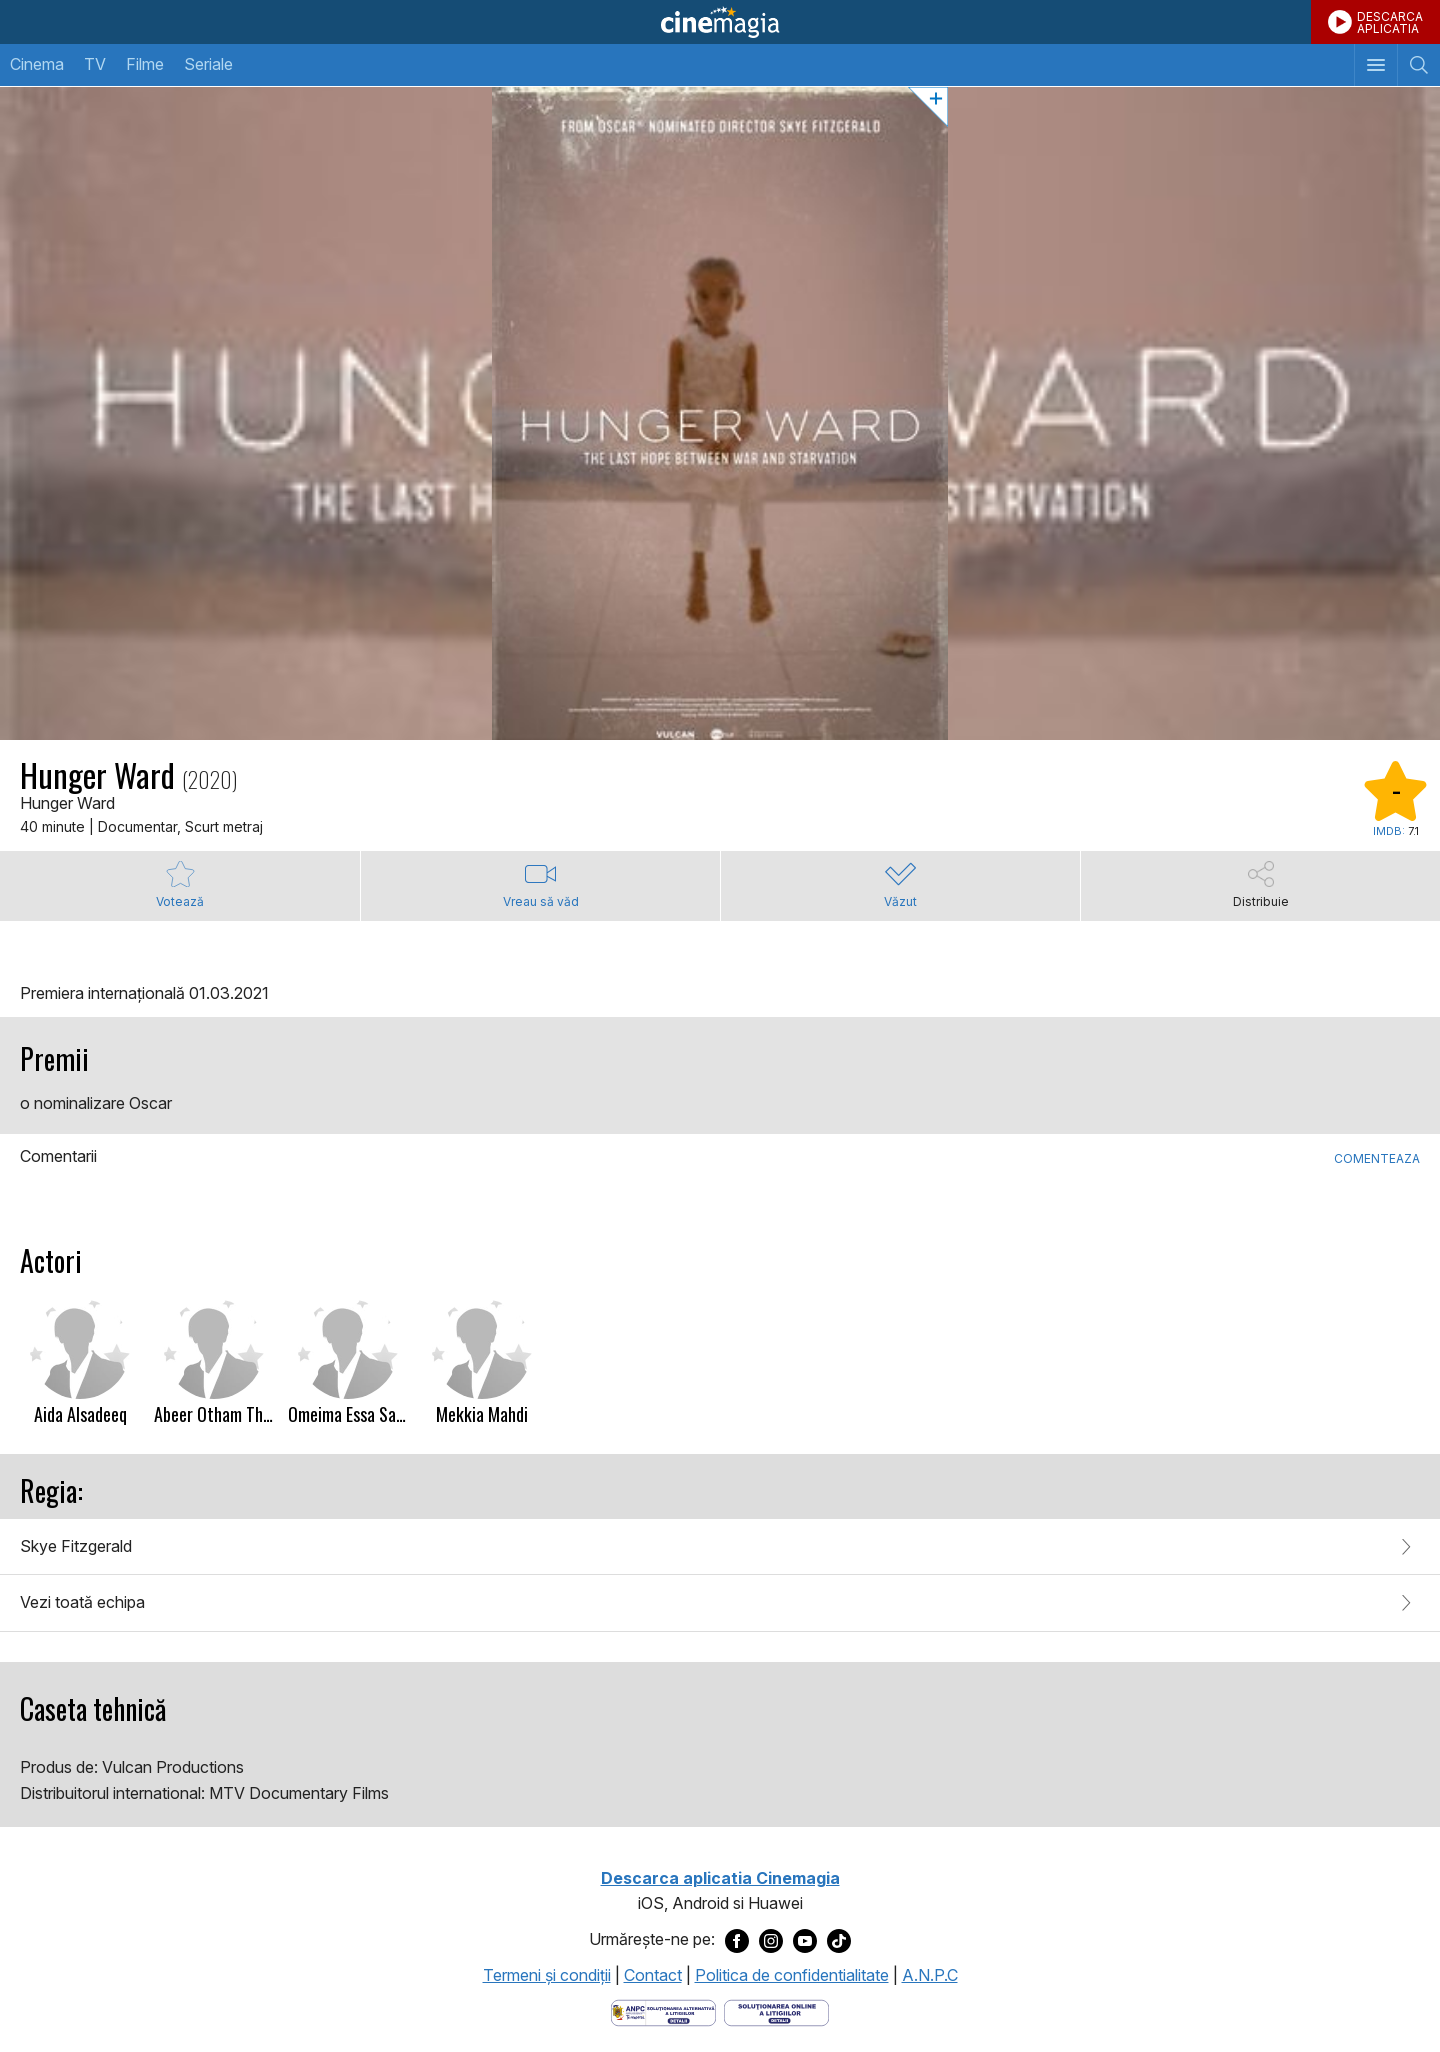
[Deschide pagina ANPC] (663, 2011)
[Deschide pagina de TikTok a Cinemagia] (839, 1940)
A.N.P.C (930, 1975)
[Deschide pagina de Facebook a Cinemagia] (737, 1940)
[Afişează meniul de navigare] (1375, 65)
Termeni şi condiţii (547, 1975)
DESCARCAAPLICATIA (1390, 22)
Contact (653, 1975)
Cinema (37, 64)
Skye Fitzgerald (76, 1546)
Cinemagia (720, 22)
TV (95, 64)
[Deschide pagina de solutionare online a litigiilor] (776, 2011)
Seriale (208, 64)
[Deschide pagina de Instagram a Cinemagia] (771, 1940)
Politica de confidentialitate (792, 1975)
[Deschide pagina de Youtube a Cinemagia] (805, 1940)
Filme (145, 64)
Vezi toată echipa (82, 1602)
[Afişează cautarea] (1418, 65)
